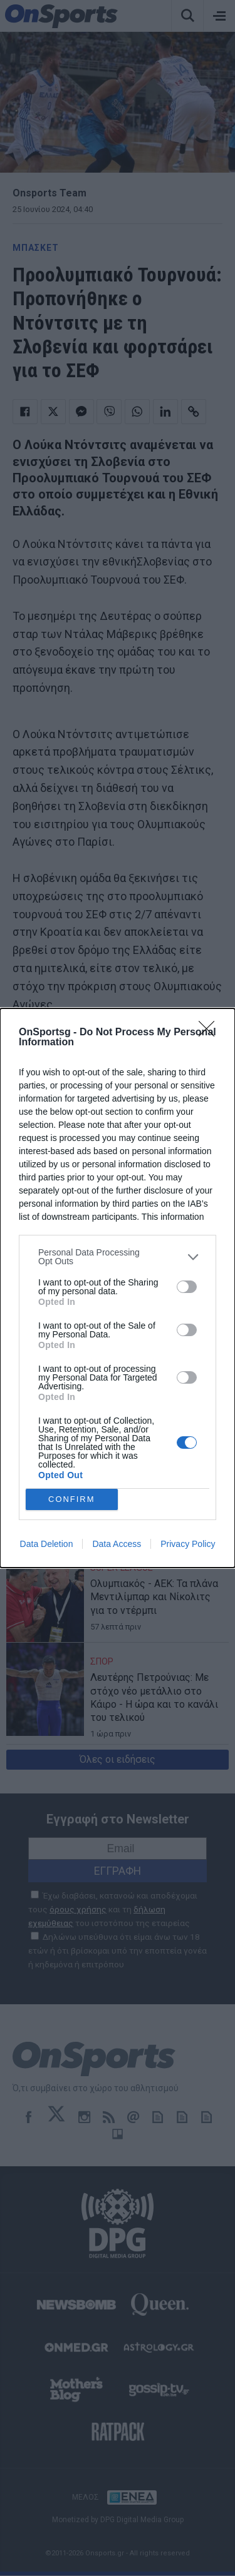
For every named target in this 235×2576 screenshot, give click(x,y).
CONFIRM (71, 1499)
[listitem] (117, 1256)
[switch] (187, 1286)
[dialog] (117, 1288)
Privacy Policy (187, 1544)
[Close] (210, 1033)
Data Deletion (46, 1544)
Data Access (116, 1544)
